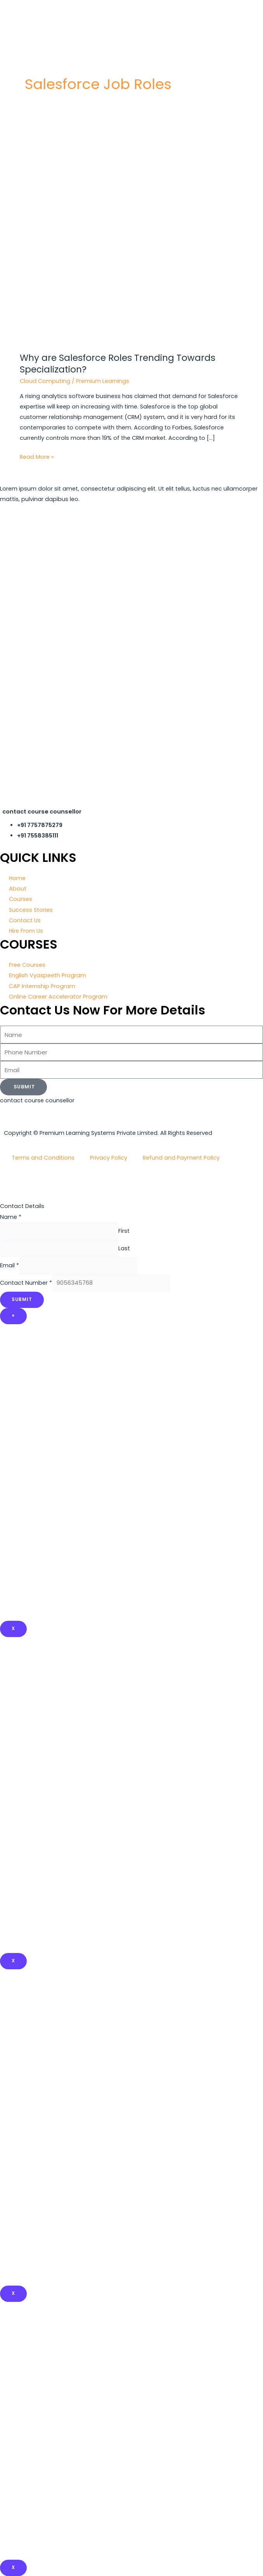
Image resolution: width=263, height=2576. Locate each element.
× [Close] (13, 1316)
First (124, 1231)
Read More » (37, 456)
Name (10, 1217)
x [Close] (13, 1961)
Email (9, 1265)
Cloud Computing (45, 381)
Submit (22, 1299)
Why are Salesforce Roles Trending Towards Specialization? (117, 364)
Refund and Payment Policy (181, 1158)
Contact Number (26, 1283)
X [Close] (13, 1628)
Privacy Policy (108, 1158)
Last (124, 1248)
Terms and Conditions (43, 1158)
